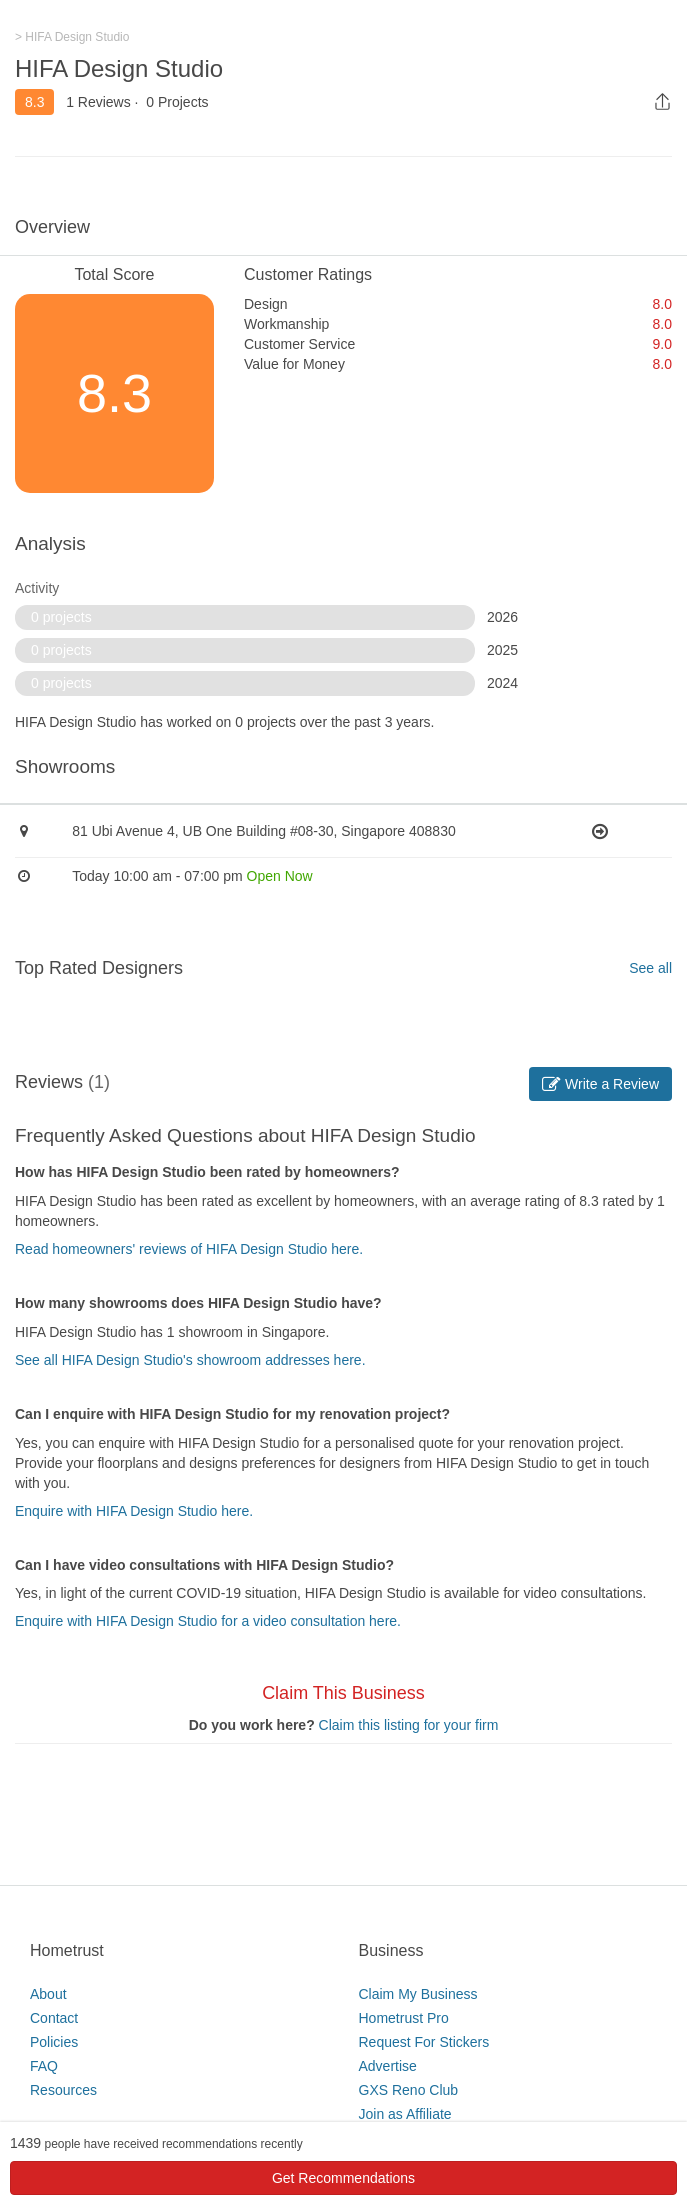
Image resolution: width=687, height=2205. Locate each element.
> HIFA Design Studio (72, 37)
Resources (63, 2090)
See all (650, 968)
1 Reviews (98, 102)
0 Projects (177, 102)
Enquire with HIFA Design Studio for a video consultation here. (208, 1621)
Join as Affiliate (405, 2114)
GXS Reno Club (409, 2090)
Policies (54, 2042)
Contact (54, 2018)
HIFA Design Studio (119, 68)
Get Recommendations (343, 2178)
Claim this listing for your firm (409, 1725)
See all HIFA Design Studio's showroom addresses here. (190, 1360)
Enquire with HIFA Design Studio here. (134, 1511)
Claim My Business (418, 1994)
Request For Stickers (424, 2042)
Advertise (388, 2066)
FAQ (44, 2066)
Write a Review (600, 1084)
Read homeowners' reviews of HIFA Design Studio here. (189, 1249)
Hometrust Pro (404, 2018)
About (48, 1994)
